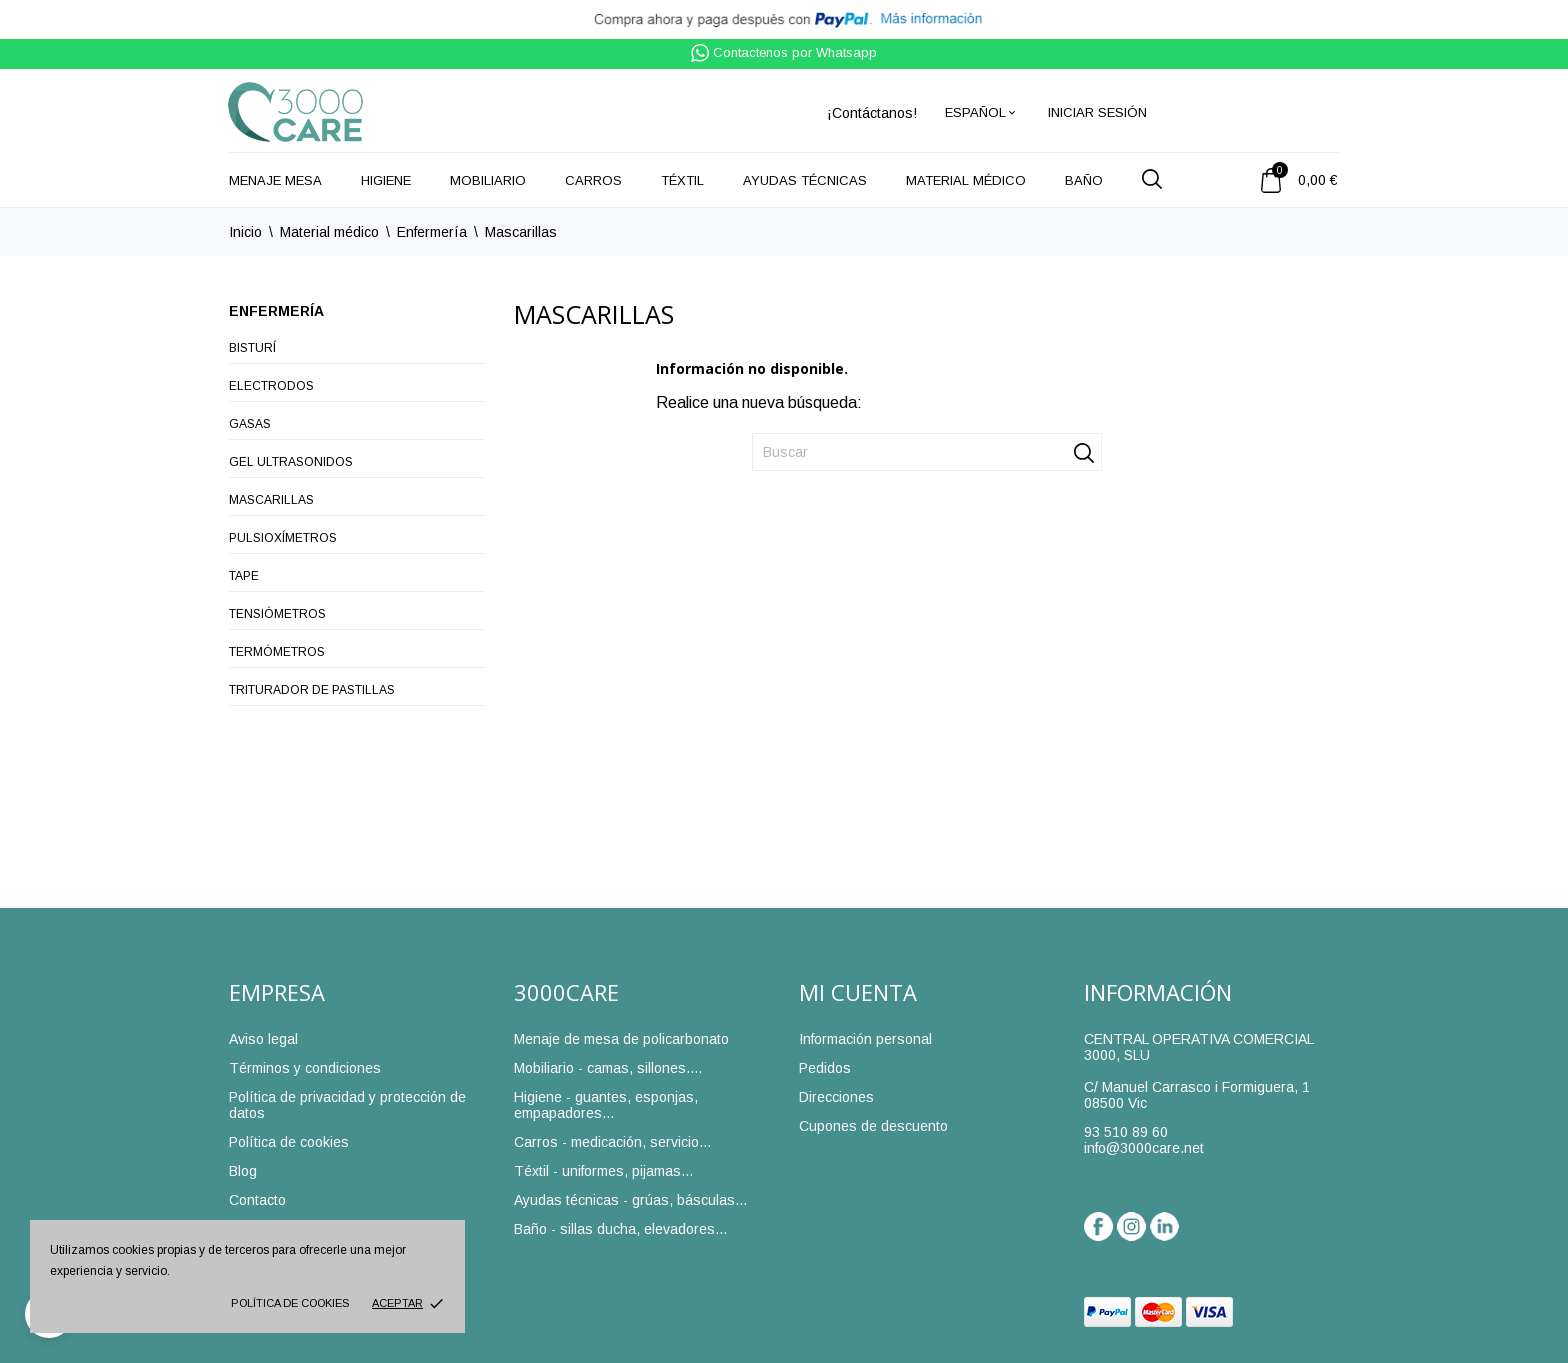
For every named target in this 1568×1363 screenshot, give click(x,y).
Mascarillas (271, 500)
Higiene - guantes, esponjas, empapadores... (606, 1105)
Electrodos (271, 386)
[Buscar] (927, 452)
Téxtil (682, 180)
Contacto (257, 1200)
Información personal (865, 1039)
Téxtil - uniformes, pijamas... (603, 1171)
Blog (243, 1171)
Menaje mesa (275, 180)
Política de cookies (290, 1303)
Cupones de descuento (873, 1126)
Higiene (386, 180)
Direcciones (836, 1097)
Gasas (250, 424)
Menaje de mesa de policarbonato (621, 1039)
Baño (1084, 180)
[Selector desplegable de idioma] (981, 112)
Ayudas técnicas (805, 180)
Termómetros (277, 652)
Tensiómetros (277, 614)
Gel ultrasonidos (291, 462)
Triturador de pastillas (312, 690)
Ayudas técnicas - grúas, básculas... (630, 1200)
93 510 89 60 (1126, 1132)
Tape (244, 576)
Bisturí (252, 348)
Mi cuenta (858, 992)
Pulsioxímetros (283, 538)
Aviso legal (263, 1039)
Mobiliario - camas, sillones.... (608, 1068)
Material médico (966, 180)
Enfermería (276, 311)
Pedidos (825, 1068)
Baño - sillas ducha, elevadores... (620, 1229)
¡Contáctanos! (872, 113)
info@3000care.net (1144, 1148)
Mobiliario (488, 180)
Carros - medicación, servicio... (612, 1142)
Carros (593, 180)
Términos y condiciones (305, 1068)
